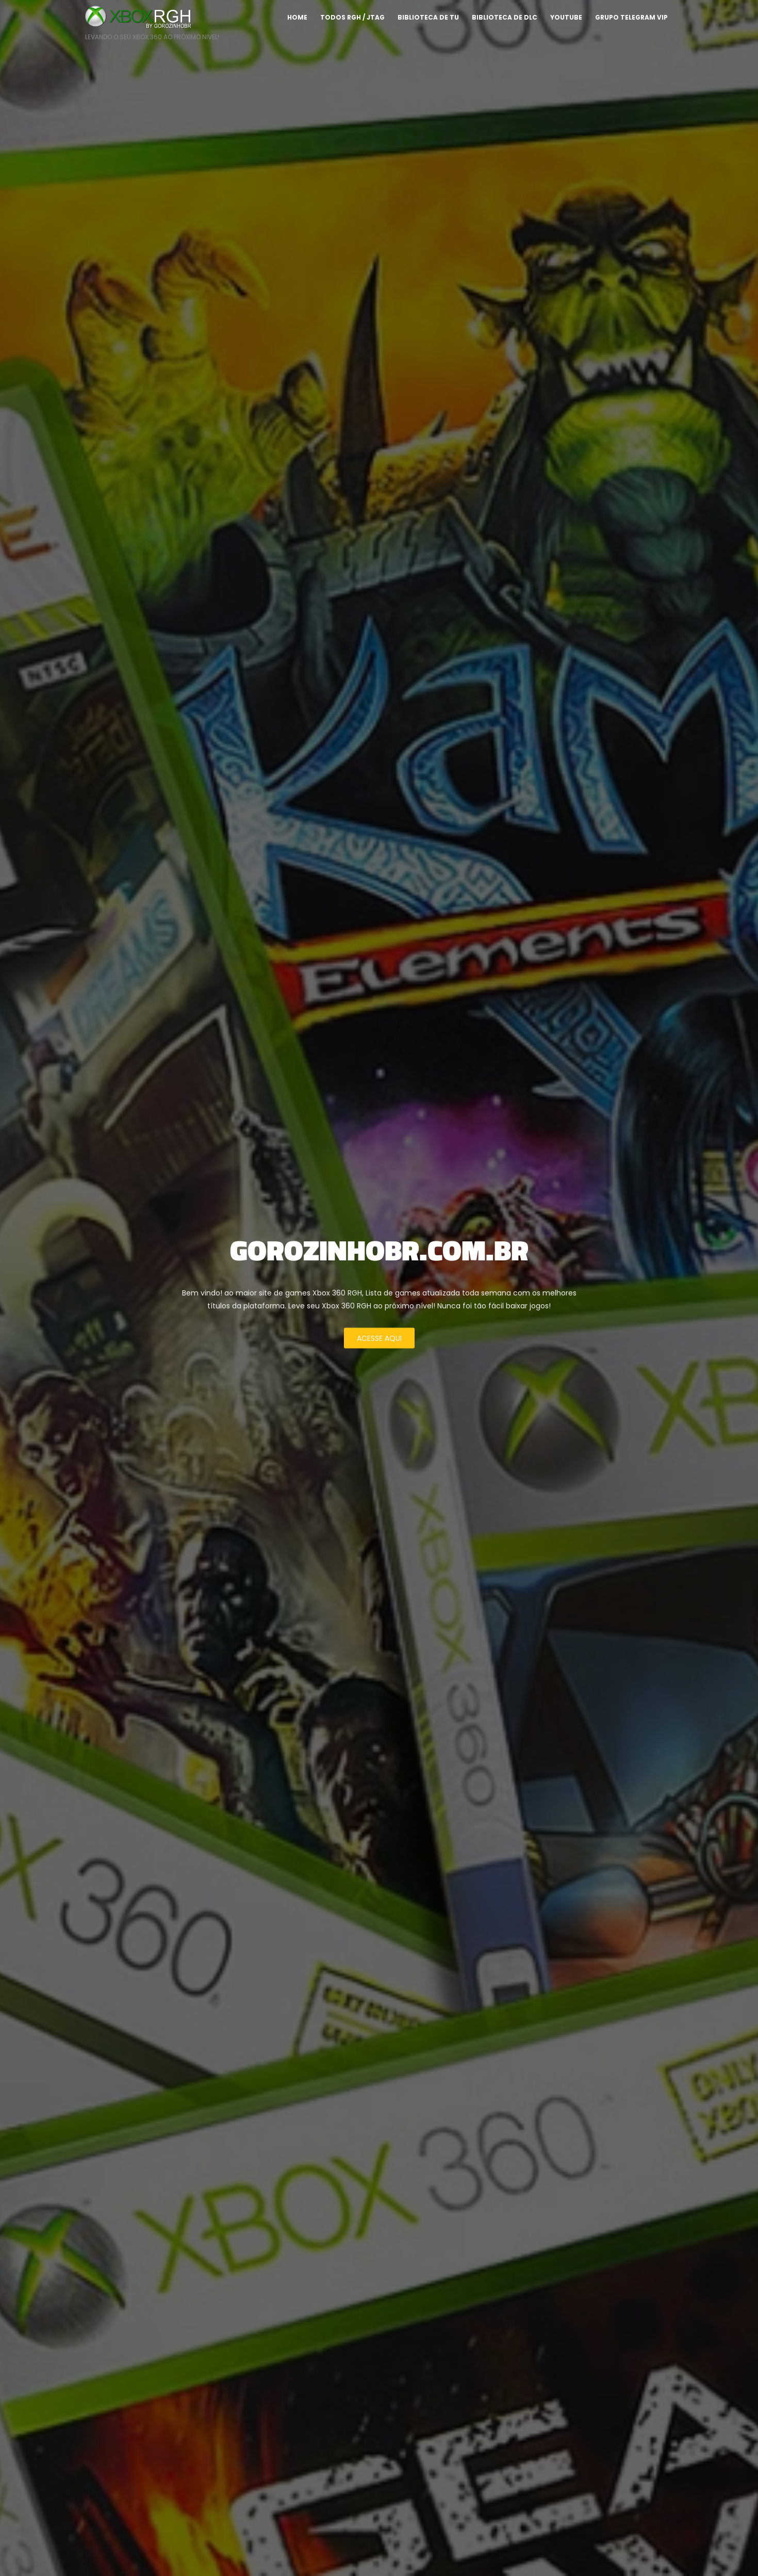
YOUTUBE (566, 17)
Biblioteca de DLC (504, 17)
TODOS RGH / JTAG (352, 17)
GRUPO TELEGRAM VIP (631, 17)
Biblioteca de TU (428, 17)
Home (297, 17)
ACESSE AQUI (379, 1338)
